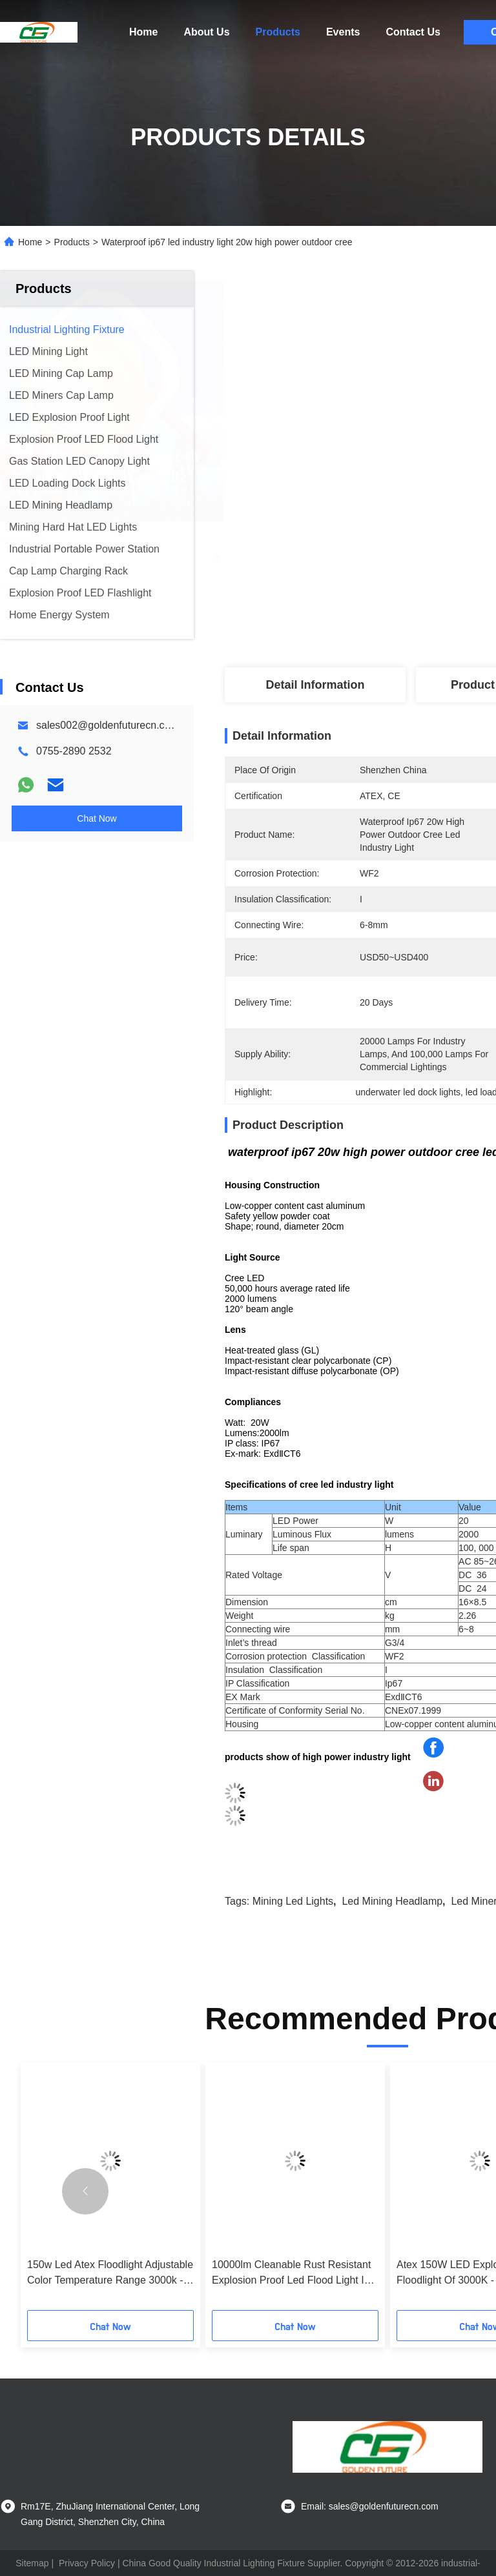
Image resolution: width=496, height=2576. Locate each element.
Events (343, 31)
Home (143, 31)
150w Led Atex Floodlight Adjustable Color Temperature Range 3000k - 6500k (110, 2273)
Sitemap (32, 2563)
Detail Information (314, 684)
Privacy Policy (87, 2563)
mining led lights (293, 1901)
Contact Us (413, 31)
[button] (85, 2191)
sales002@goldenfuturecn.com (107, 725)
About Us (206, 31)
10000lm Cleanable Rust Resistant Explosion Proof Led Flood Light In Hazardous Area (291, 2273)
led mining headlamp (392, 1901)
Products (278, 31)
